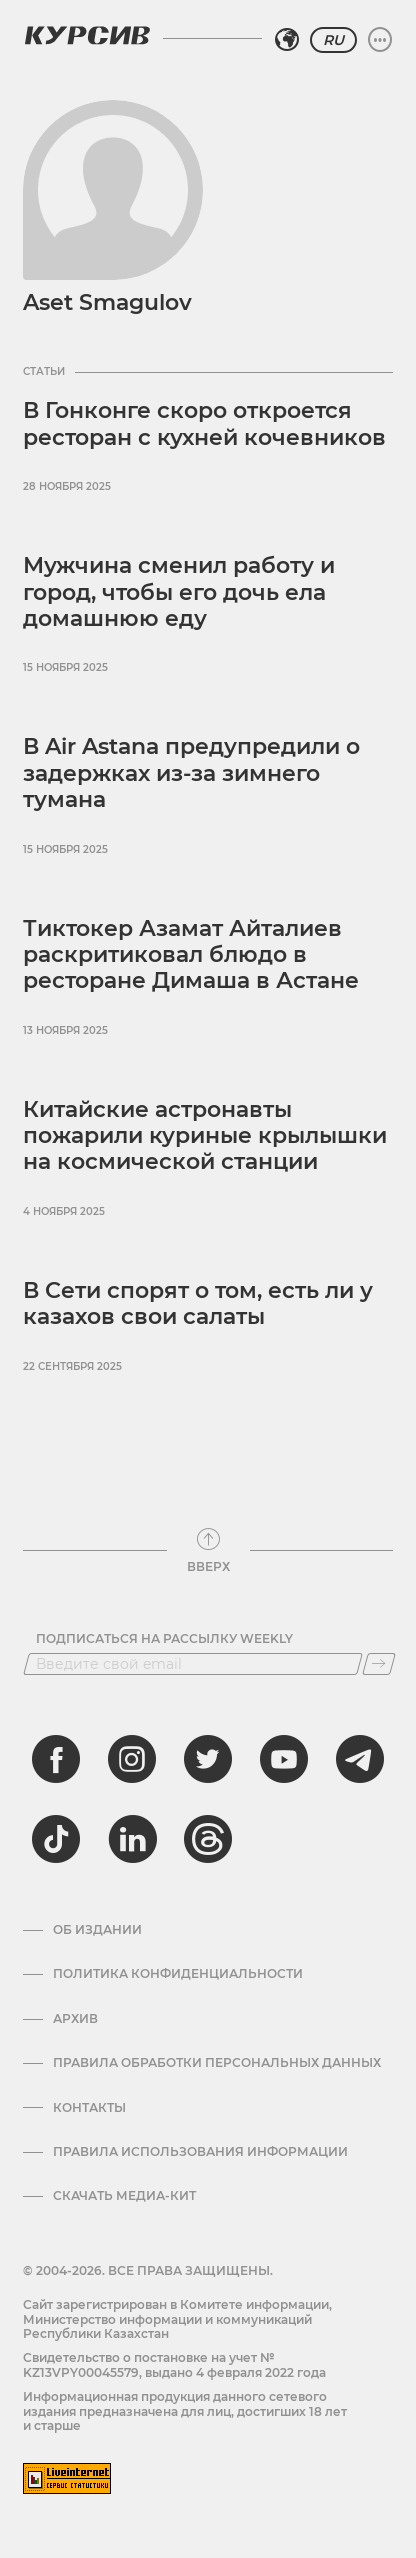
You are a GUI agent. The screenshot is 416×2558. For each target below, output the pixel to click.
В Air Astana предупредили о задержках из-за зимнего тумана (191, 773)
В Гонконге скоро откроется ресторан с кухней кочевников (204, 423)
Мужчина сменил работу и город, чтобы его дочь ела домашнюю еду (179, 592)
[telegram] (360, 1759)
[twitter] (208, 1759)
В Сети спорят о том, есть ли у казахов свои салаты (198, 1303)
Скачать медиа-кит (124, 2196)
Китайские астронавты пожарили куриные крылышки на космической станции (205, 1136)
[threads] (208, 1839)
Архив (75, 2019)
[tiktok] (56, 1839)
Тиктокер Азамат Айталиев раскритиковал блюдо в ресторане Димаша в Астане (191, 955)
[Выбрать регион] (287, 40)
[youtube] (284, 1759)
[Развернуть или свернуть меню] (380, 40)
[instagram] (132, 1759)
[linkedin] (132, 1839)
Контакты (89, 2108)
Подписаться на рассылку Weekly (164, 1639)
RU (333, 40)
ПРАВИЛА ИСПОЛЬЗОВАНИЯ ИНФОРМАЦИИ (200, 2152)
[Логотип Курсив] (87, 35)
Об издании (97, 1930)
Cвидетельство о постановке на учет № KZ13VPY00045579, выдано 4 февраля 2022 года (174, 2364)
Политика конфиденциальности (178, 1974)
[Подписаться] (379, 1664)
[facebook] (56, 1759)
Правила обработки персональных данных (217, 2063)
